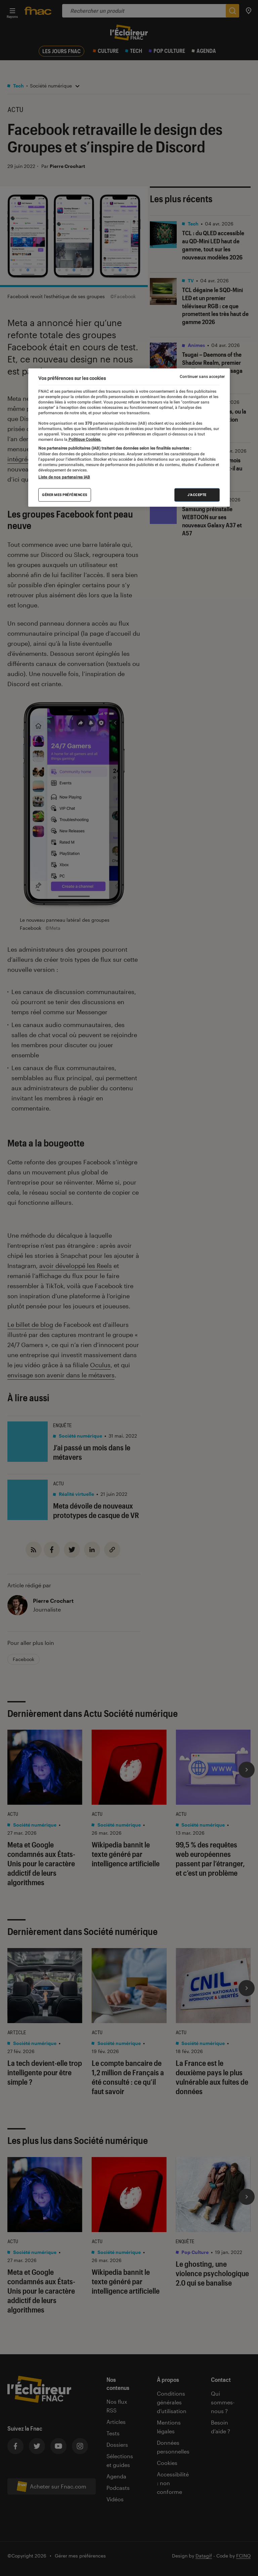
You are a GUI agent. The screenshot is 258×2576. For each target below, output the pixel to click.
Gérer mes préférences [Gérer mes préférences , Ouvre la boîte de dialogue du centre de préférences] (64, 494)
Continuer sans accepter (202, 376)
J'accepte (197, 494)
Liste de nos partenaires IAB (64, 476)
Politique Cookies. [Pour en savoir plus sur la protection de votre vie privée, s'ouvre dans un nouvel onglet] (84, 439)
